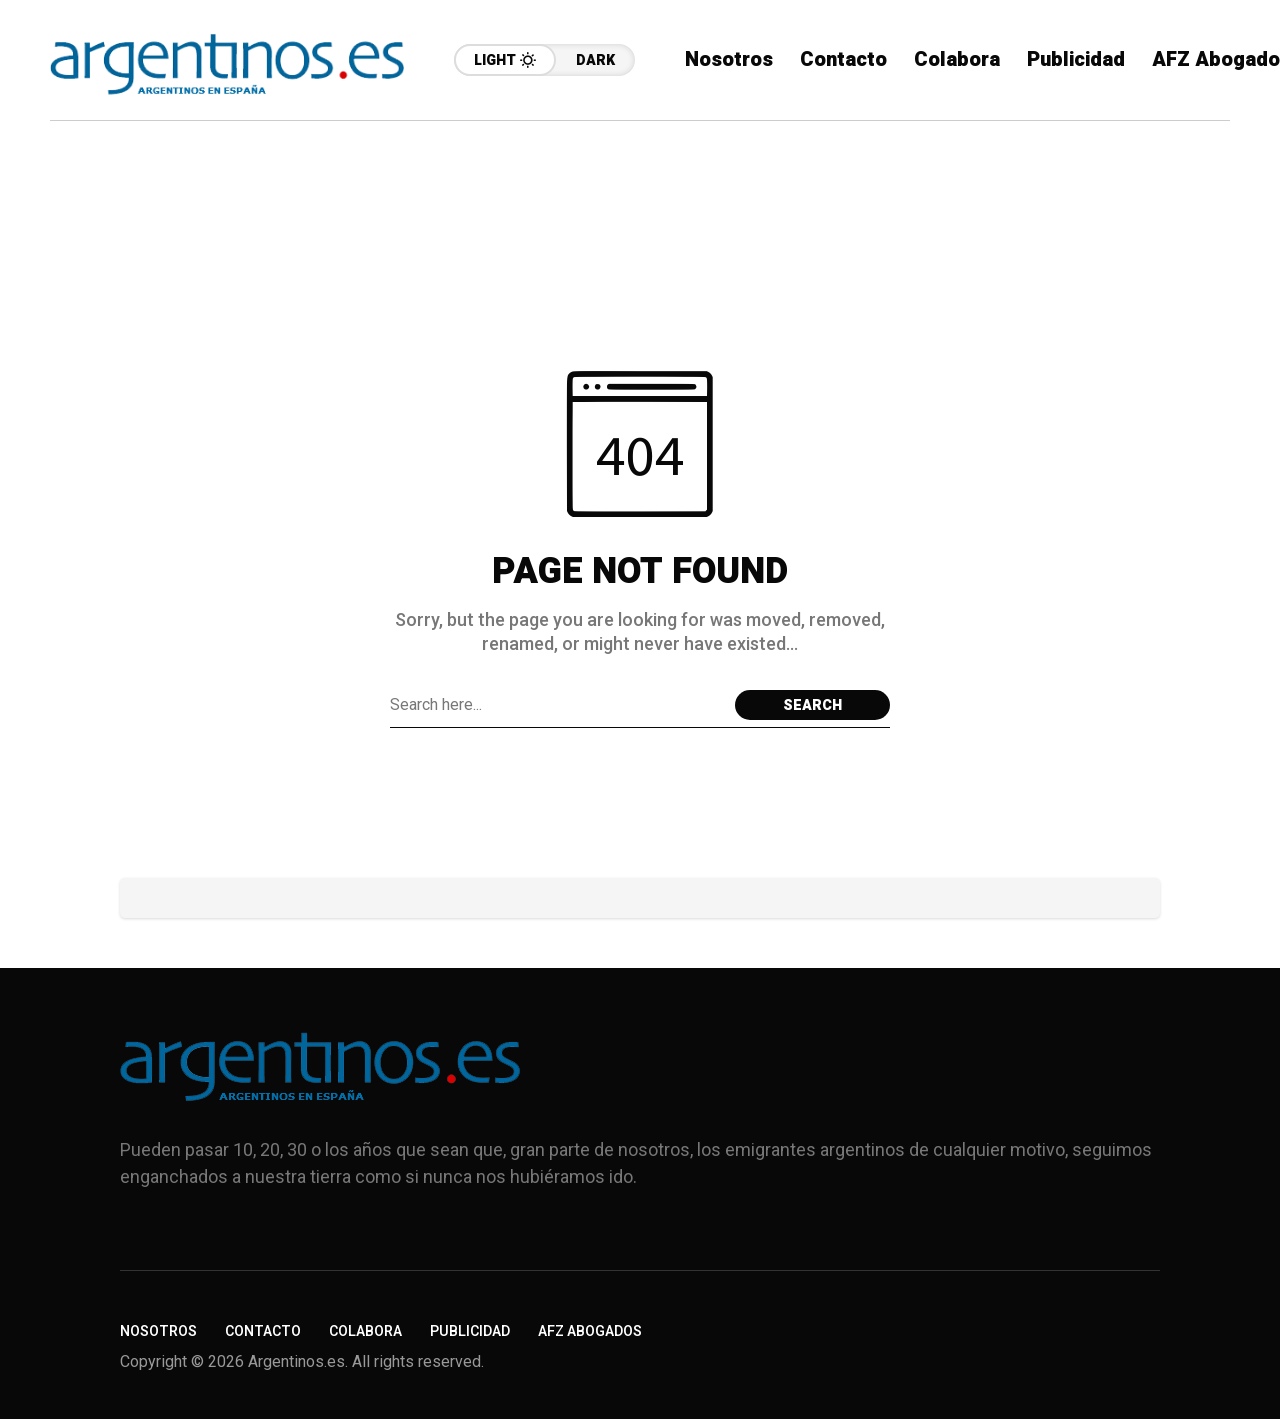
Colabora (365, 1331)
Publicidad (470, 1331)
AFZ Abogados (590, 1331)
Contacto (263, 1331)
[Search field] (557, 705)
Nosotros (158, 1331)
